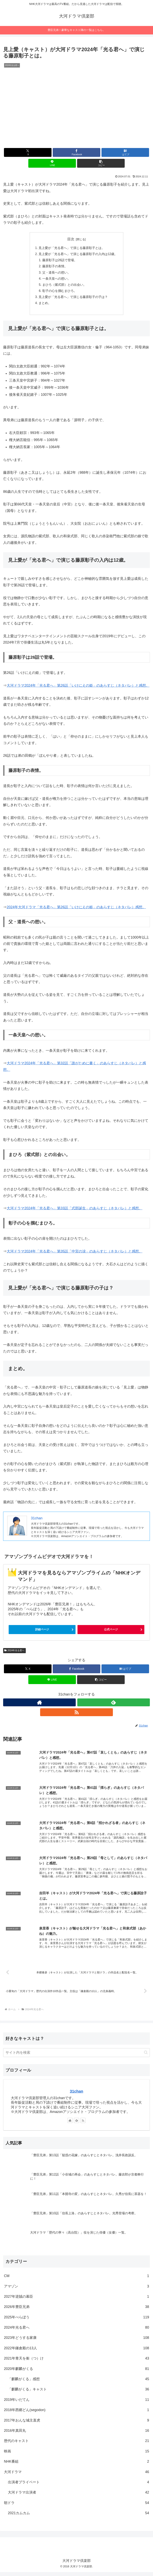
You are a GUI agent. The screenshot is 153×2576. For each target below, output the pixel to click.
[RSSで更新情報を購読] (76, 1715)
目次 (70, 239)
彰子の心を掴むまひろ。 (59, 292)
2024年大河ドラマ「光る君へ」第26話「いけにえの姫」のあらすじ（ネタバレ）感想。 (76, 910)
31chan (76, 2095)
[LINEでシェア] (52, 163)
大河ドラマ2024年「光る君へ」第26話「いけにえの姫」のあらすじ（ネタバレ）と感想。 (78, 688)
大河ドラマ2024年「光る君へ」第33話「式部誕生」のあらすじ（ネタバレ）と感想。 (74, 1211)
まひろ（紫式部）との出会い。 (64, 286)
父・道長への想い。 (56, 273)
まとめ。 (45, 305)
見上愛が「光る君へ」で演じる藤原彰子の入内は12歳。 (78, 254)
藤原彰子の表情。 (55, 267)
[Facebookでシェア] (76, 152)
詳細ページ (42, 1632)
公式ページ (111, 1632)
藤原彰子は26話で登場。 (59, 261)
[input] (76, 2056)
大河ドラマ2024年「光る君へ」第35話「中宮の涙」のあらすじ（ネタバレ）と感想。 (74, 1254)
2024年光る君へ (14, 1653)
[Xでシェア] (28, 152)
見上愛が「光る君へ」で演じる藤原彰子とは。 (72, 248)
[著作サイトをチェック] (39, 1705)
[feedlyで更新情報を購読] (113, 1705)
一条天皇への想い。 (56, 280)
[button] (101, 163)
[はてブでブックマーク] (125, 152)
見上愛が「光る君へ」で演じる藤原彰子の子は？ (73, 299)
